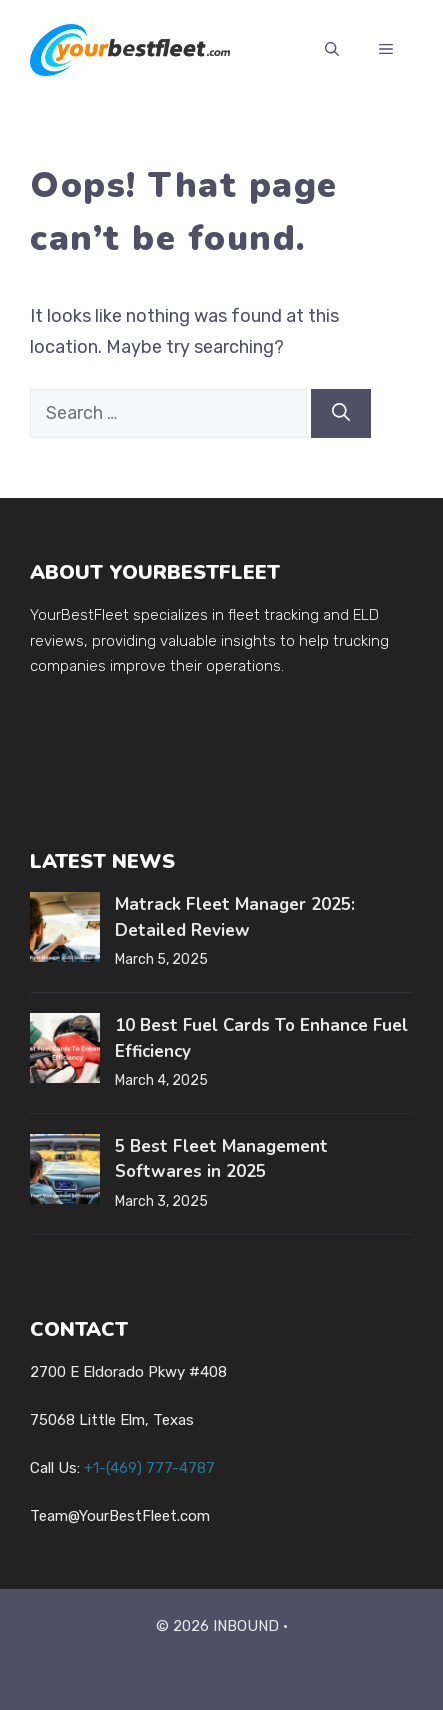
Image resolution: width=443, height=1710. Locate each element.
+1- (149, 1468)
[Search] (341, 413)
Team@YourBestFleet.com (120, 1516)
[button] (332, 50)
